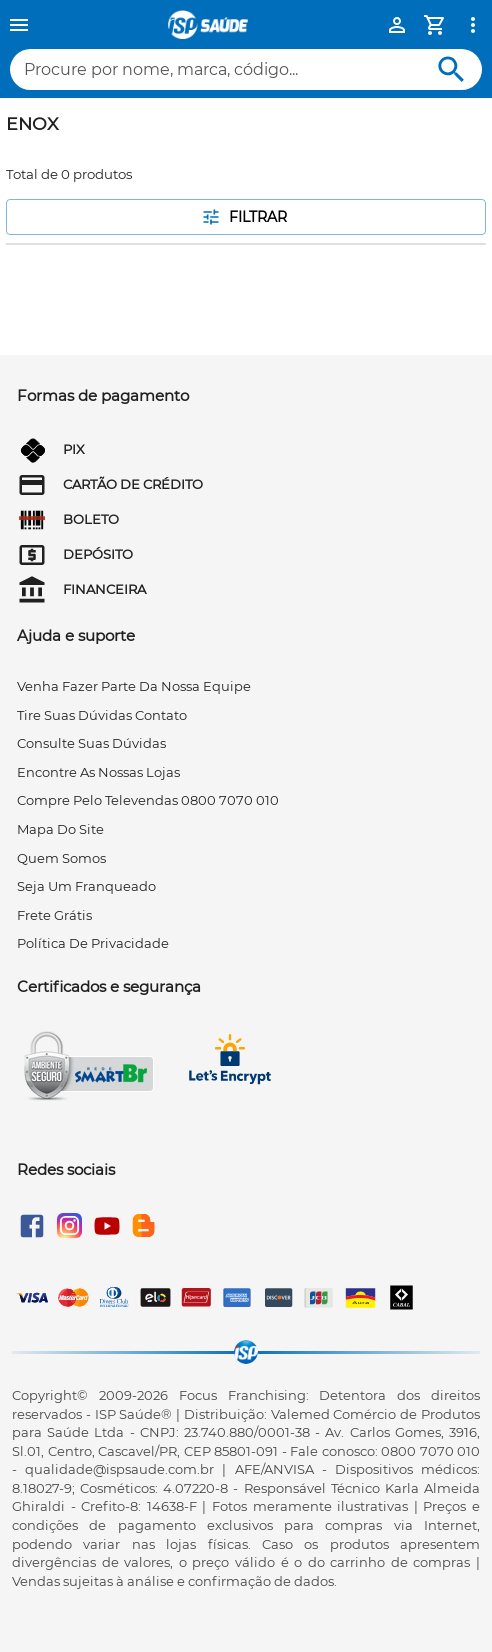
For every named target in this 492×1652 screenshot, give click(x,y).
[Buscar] (451, 69)
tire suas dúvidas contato (102, 715)
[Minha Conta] (397, 25)
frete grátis (54, 915)
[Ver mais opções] (473, 25)
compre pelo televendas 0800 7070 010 (148, 800)
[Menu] (19, 25)
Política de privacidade (93, 943)
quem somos (61, 858)
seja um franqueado (86, 886)
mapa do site (60, 829)
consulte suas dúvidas (91, 743)
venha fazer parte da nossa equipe (134, 686)
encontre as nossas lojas (98, 772)
